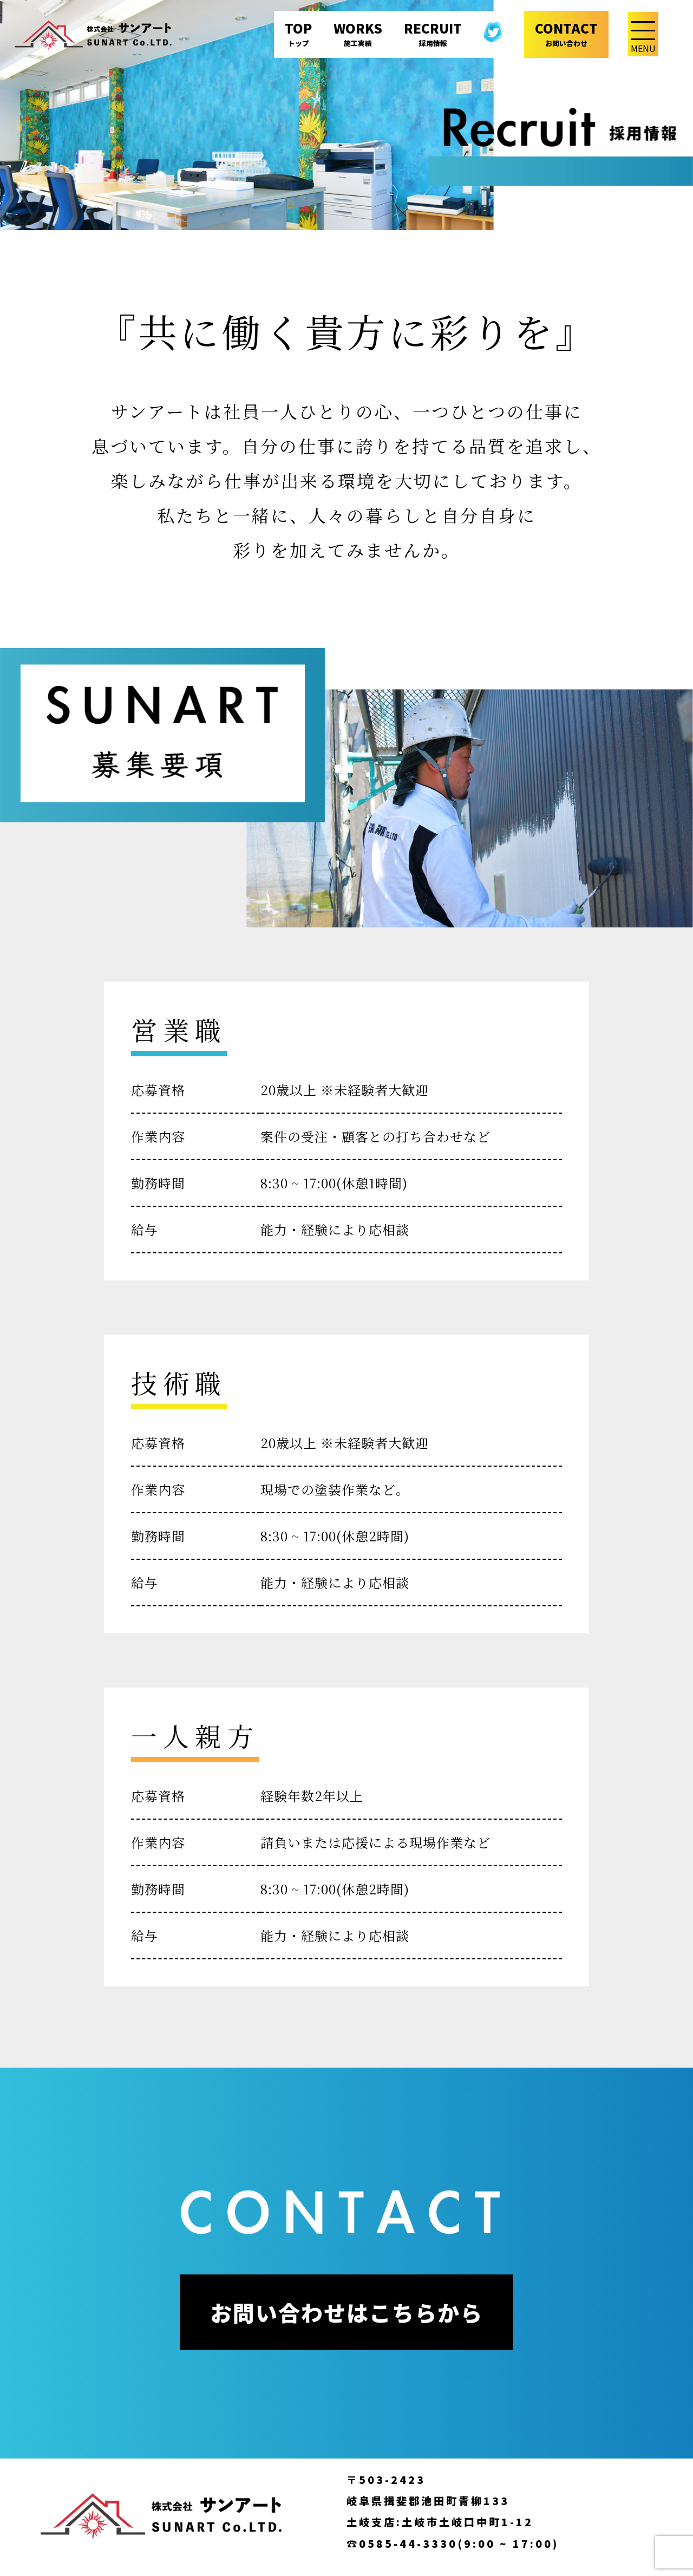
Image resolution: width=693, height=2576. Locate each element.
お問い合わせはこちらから (346, 2312)
